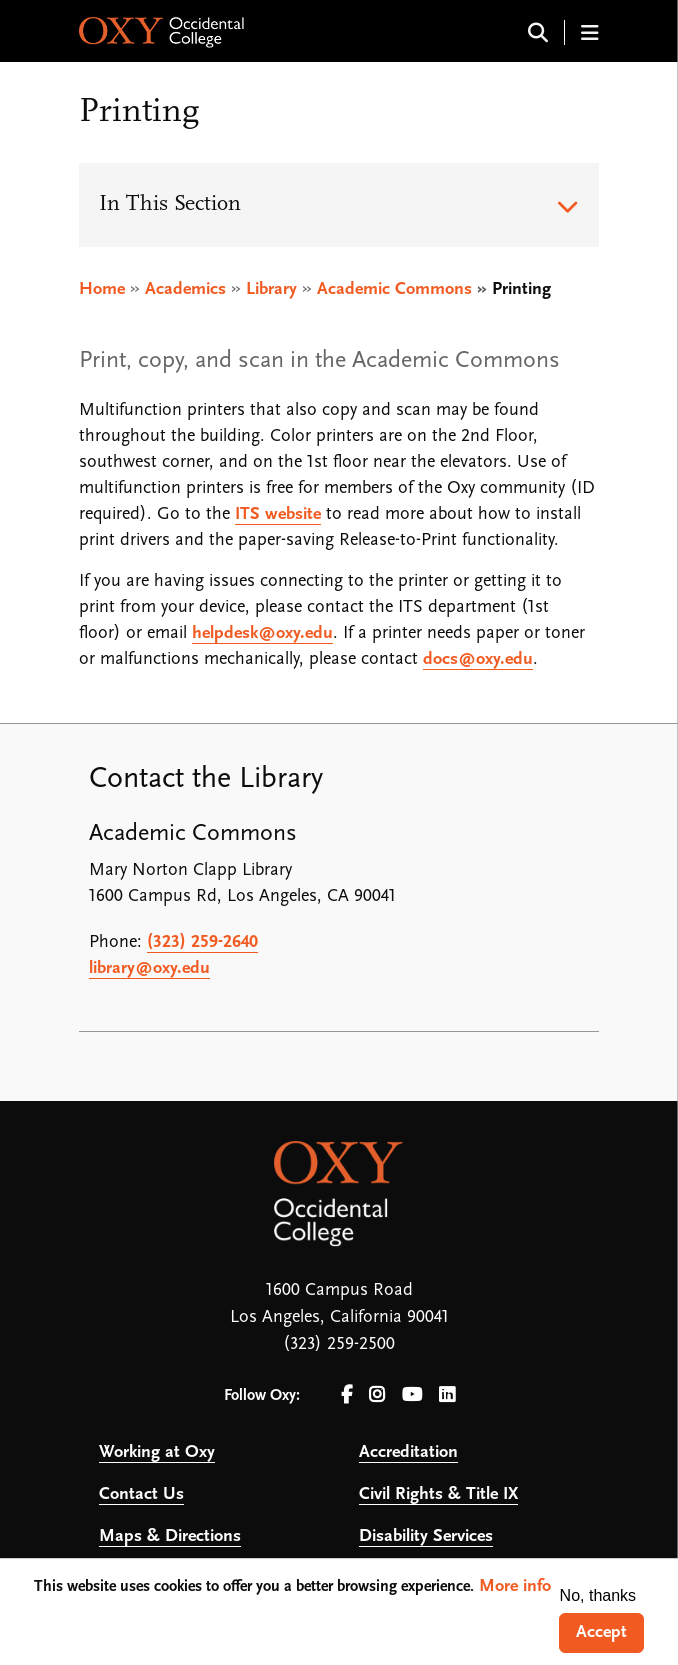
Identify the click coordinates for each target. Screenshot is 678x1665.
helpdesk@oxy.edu (262, 633)
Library (271, 289)
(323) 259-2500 (339, 1344)
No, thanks (598, 1595)
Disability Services (426, 1536)
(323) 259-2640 (202, 942)
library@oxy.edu (149, 968)
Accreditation (408, 1452)
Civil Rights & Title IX (438, 1494)
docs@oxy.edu (478, 659)
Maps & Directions (170, 1536)
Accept (601, 1632)
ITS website (278, 514)
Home (102, 289)
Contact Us (141, 1494)
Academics (185, 289)
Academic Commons (394, 289)
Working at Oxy (157, 1452)
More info (515, 1586)
